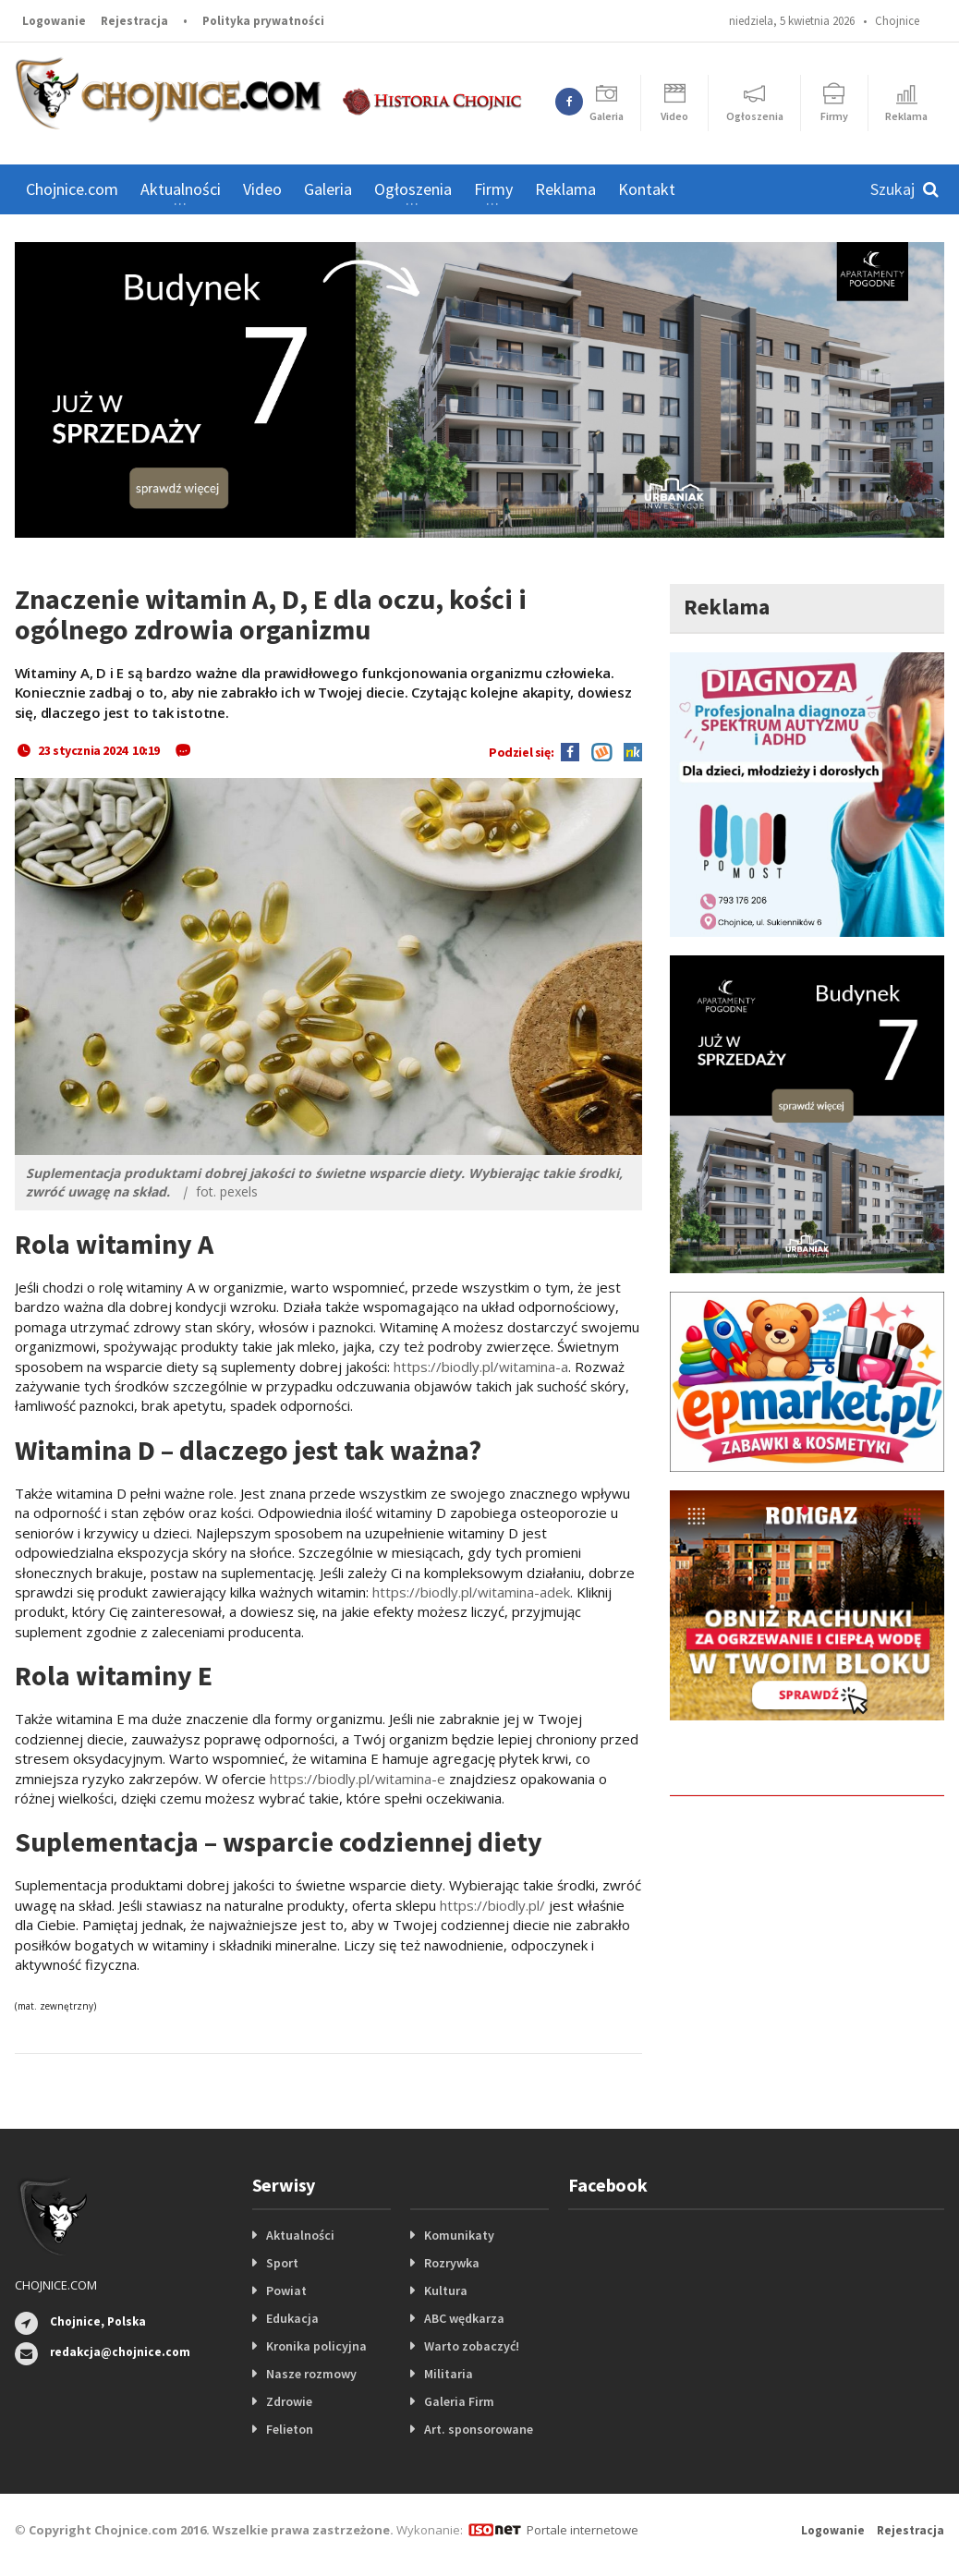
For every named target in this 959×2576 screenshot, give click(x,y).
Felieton (289, 2429)
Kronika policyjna (316, 2346)
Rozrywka (452, 2262)
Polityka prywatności (263, 21)
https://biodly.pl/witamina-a (481, 1366)
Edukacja (292, 2318)
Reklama (565, 189)
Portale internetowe (582, 2529)
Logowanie (54, 21)
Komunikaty (459, 2235)
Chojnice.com (72, 189)
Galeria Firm (459, 2401)
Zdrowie (289, 2401)
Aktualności (300, 2235)
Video (262, 189)
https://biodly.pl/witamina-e (357, 1778)
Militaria (448, 2373)
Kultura (445, 2290)
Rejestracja (134, 21)
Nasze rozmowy (311, 2373)
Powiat (286, 2290)
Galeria (328, 189)
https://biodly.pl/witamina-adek (471, 1592)
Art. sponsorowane (478, 2429)
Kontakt (646, 189)
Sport (282, 2262)
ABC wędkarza (464, 2318)
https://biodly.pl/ (492, 1905)
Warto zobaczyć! (471, 2346)
